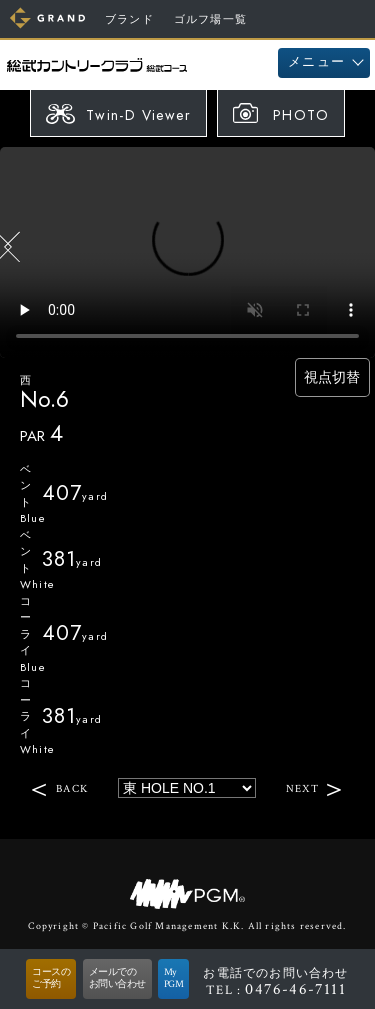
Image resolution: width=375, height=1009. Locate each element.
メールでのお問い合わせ (117, 978)
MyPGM (174, 978)
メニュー (316, 62)
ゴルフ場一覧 (210, 20)
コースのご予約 (51, 978)
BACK (72, 788)
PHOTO (301, 115)
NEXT (302, 788)
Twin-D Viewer (138, 115)
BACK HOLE (14, 247)
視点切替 (326, 377)
